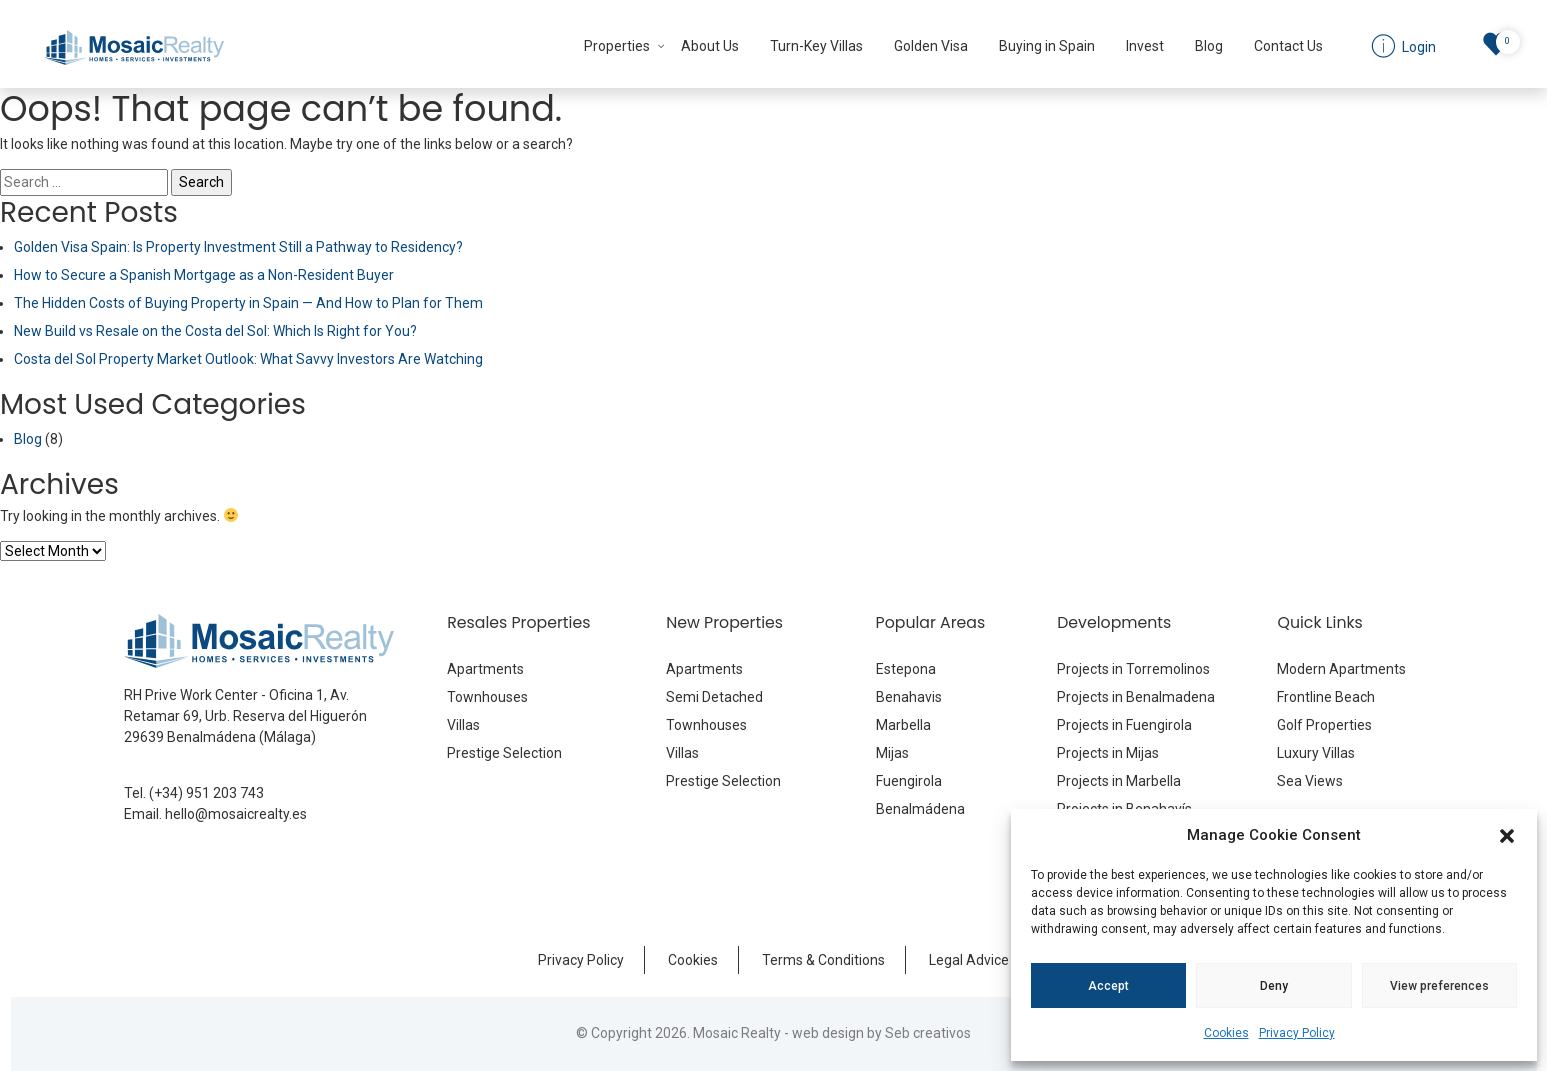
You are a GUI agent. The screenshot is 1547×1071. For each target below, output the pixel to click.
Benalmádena (920, 809)
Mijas (892, 753)
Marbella (903, 725)
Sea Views (1310, 781)
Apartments (485, 669)
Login (1417, 47)
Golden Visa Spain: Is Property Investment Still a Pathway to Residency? (238, 247)
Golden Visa (931, 46)
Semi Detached (714, 697)
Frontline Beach (1326, 697)
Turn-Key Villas (816, 46)
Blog (1209, 46)
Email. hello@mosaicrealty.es (215, 814)
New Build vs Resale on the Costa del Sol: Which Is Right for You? (215, 331)
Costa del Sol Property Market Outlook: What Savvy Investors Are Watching (248, 359)
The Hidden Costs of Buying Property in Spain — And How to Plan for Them (248, 303)
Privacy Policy (1297, 1033)
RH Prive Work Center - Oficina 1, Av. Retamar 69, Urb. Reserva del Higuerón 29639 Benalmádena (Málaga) (245, 716)
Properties (617, 46)
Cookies (1226, 1033)
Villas (463, 725)
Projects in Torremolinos (1133, 669)
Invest (1145, 46)
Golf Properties (1324, 725)
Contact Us (1288, 46)
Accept (1108, 986)
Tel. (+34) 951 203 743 (194, 793)
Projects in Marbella (1119, 781)
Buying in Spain (1047, 46)
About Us (710, 46)
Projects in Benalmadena (1136, 697)
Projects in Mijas (1108, 753)
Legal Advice (969, 960)
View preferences (1439, 986)
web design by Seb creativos (881, 1033)
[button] (1507, 835)
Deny (1274, 986)
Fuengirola (909, 781)
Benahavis (909, 697)
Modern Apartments (1341, 669)
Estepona (906, 669)
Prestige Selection (504, 753)
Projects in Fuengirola (1124, 725)
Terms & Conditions (823, 960)
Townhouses (487, 697)
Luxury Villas (1316, 753)
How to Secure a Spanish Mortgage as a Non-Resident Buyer (204, 275)
